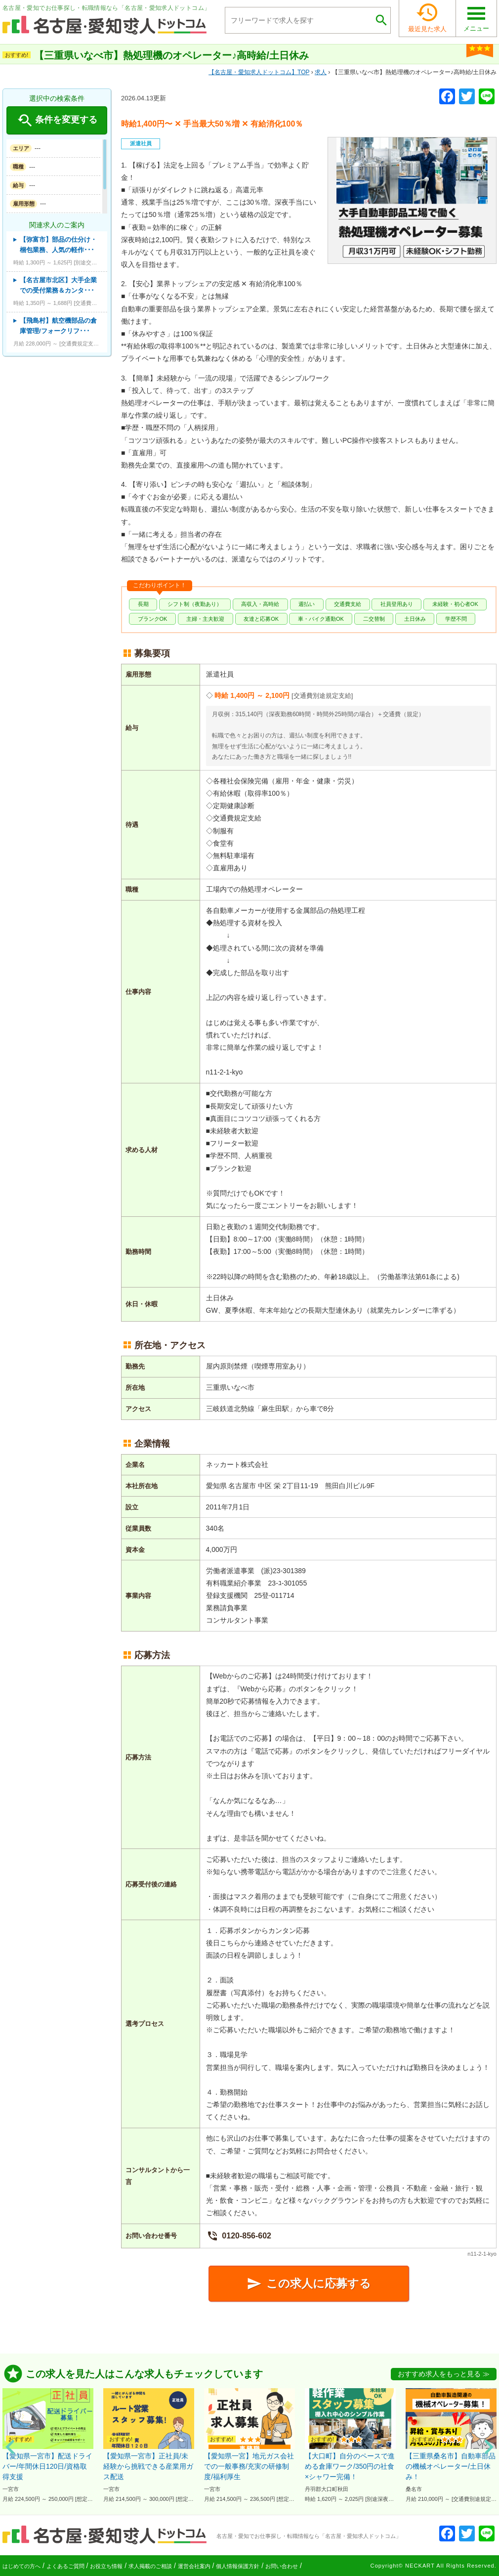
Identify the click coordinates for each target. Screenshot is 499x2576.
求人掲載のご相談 (150, 2566)
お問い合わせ (281, 2566)
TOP (258, 72)
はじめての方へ (21, 2566)
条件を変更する (56, 120)
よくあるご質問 (65, 2566)
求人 (321, 72)
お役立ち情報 (106, 2566)
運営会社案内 (194, 2566)
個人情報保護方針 (237, 2566)
